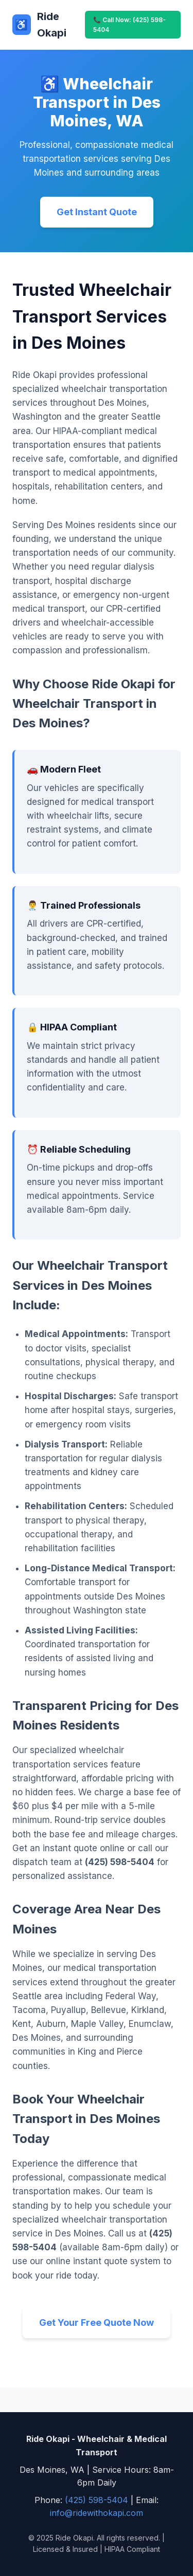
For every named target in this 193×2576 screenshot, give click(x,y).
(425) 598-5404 (96, 2500)
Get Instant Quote (97, 211)
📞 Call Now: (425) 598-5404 (129, 24)
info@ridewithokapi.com (96, 2513)
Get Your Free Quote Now (96, 2322)
